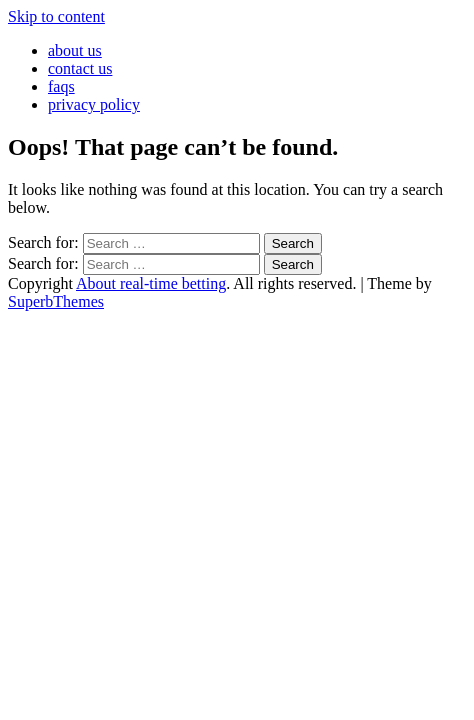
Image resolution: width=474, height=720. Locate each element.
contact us (80, 68)
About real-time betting (151, 283)
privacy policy (94, 104)
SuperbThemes (56, 301)
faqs (61, 86)
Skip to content (56, 16)
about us (75, 50)
